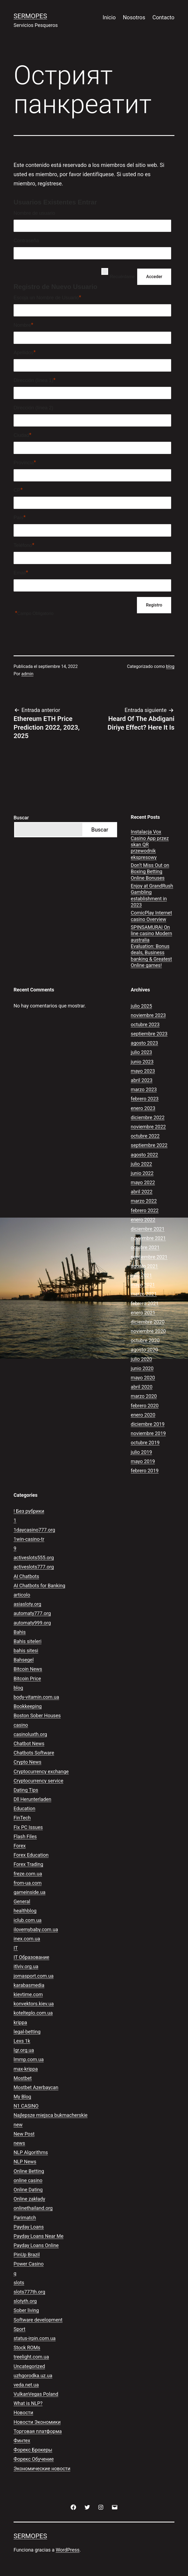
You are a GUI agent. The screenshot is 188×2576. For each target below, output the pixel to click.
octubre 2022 (145, 1136)
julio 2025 (141, 1006)
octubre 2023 (145, 1024)
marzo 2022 (144, 1201)
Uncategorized (29, 2366)
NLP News (25, 2161)
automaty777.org (32, 1613)
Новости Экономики (37, 2422)
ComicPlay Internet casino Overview (151, 916)
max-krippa (26, 2069)
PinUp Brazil (27, 2254)
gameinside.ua (29, 1892)
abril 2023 (141, 1080)
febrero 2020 (144, 1405)
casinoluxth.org (30, 1734)
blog (170, 666)
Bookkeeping (28, 1706)
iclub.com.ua (28, 1920)
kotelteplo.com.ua (33, 2013)
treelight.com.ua (31, 2357)
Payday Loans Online (36, 2245)
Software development (38, 2320)
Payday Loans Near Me (39, 2236)
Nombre (23, 324)
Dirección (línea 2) (33, 407)
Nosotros (134, 17)
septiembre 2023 (149, 1034)
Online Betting (29, 2171)
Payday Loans (29, 2227)
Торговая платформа (38, 2431)
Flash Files (25, 1836)
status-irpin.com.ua (35, 2338)
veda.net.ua (26, 2385)
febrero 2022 (144, 1210)
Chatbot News (29, 1743)
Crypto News (27, 1762)
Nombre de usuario (34, 213)
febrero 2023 (144, 1099)
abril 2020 (141, 1387)
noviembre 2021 (148, 1238)
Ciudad (23, 434)
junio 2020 (142, 1368)
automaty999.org (32, 1623)
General (22, 1901)
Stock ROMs (27, 2347)
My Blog (22, 2096)
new (18, 2124)
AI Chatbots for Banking (39, 1585)
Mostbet (23, 2078)
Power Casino (29, 2264)
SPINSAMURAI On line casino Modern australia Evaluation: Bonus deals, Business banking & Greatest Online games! (151, 946)
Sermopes (30, 16)
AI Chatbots (26, 1576)
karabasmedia (29, 1985)
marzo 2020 (144, 1396)
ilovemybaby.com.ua (36, 1929)
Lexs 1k (22, 2041)
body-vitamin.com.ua (36, 1697)
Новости (23, 2412)
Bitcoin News (28, 1669)
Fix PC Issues (28, 1827)
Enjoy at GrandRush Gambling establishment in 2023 (152, 895)
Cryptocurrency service (38, 1781)
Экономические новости (42, 2468)
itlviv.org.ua (26, 1966)
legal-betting (27, 2031)
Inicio (109, 17)
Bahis (20, 1632)
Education (24, 1808)
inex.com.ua (27, 1939)
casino (21, 1725)
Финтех (22, 2440)
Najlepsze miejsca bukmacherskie (50, 2115)
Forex (20, 1846)
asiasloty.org (27, 1604)
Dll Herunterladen (32, 1799)
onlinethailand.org (33, 2208)
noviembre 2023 (148, 1015)
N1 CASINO (26, 2106)
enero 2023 (143, 1108)
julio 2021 (141, 1275)
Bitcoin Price (27, 1678)
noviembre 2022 (148, 1127)
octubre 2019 (145, 1442)
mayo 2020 (143, 1377)
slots (19, 2282)
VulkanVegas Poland (36, 2394)
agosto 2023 (144, 1043)
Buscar (21, 817)
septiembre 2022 (149, 1145)
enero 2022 (143, 1219)
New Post (24, 2134)
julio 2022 (141, 1164)
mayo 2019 (143, 1461)
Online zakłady (29, 2199)
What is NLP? (28, 2403)
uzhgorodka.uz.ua (33, 2375)
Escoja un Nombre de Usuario (47, 297)
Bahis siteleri (28, 1641)
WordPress (67, 2550)
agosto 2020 (144, 1349)
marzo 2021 (144, 1294)
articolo (22, 1595)
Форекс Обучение (34, 2459)
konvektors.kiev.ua (34, 2003)
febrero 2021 (144, 1303)
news (19, 2143)
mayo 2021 (143, 1284)
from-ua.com (28, 1883)
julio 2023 (141, 1052)
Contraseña (26, 240)
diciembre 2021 (147, 1229)
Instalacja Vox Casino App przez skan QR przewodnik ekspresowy (150, 844)
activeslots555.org (34, 1557)
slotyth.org (25, 2301)
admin (27, 673)
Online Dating (28, 2189)
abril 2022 (141, 1191)
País (20, 517)
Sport (20, 2329)
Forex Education (31, 1855)
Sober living (26, 2310)
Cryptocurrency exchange (41, 1771)
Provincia (25, 462)
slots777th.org (29, 2292)
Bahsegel (24, 1660)
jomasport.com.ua (34, 1976)
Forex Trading (28, 1864)
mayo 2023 (143, 1071)
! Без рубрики (29, 1511)
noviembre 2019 (148, 1433)
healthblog (25, 1911)
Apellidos (25, 352)
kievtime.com (28, 1994)
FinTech (22, 1818)
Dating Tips (26, 1790)
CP (18, 489)
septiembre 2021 (149, 1257)
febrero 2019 (144, 1470)
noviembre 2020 (148, 1331)
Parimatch (25, 2217)
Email (21, 572)
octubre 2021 (145, 1247)
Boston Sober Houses (37, 1715)
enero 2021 (143, 1312)
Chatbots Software (34, 1753)
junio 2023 (142, 1062)
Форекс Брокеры (33, 2450)
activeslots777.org (34, 1567)
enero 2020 (143, 1415)
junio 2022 (142, 1173)
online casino (28, 2180)
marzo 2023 (144, 1089)
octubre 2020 (145, 1340)
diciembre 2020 (147, 1322)
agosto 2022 (144, 1155)
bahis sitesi (26, 1650)
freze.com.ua (28, 1874)
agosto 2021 (144, 1266)
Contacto (163, 17)
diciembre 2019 (147, 1424)
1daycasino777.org (34, 1530)
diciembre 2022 (147, 1117)
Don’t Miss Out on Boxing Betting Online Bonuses (150, 871)
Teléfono (24, 545)
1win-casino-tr (29, 1539)
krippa (20, 2022)
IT (16, 1948)
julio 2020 (141, 1359)
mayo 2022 (143, 1182)
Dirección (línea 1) (35, 380)
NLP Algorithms (31, 2152)
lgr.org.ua (24, 2050)
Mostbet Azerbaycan (36, 2087)
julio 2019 (141, 1452)
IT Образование (31, 1957)
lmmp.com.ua (29, 2059)
